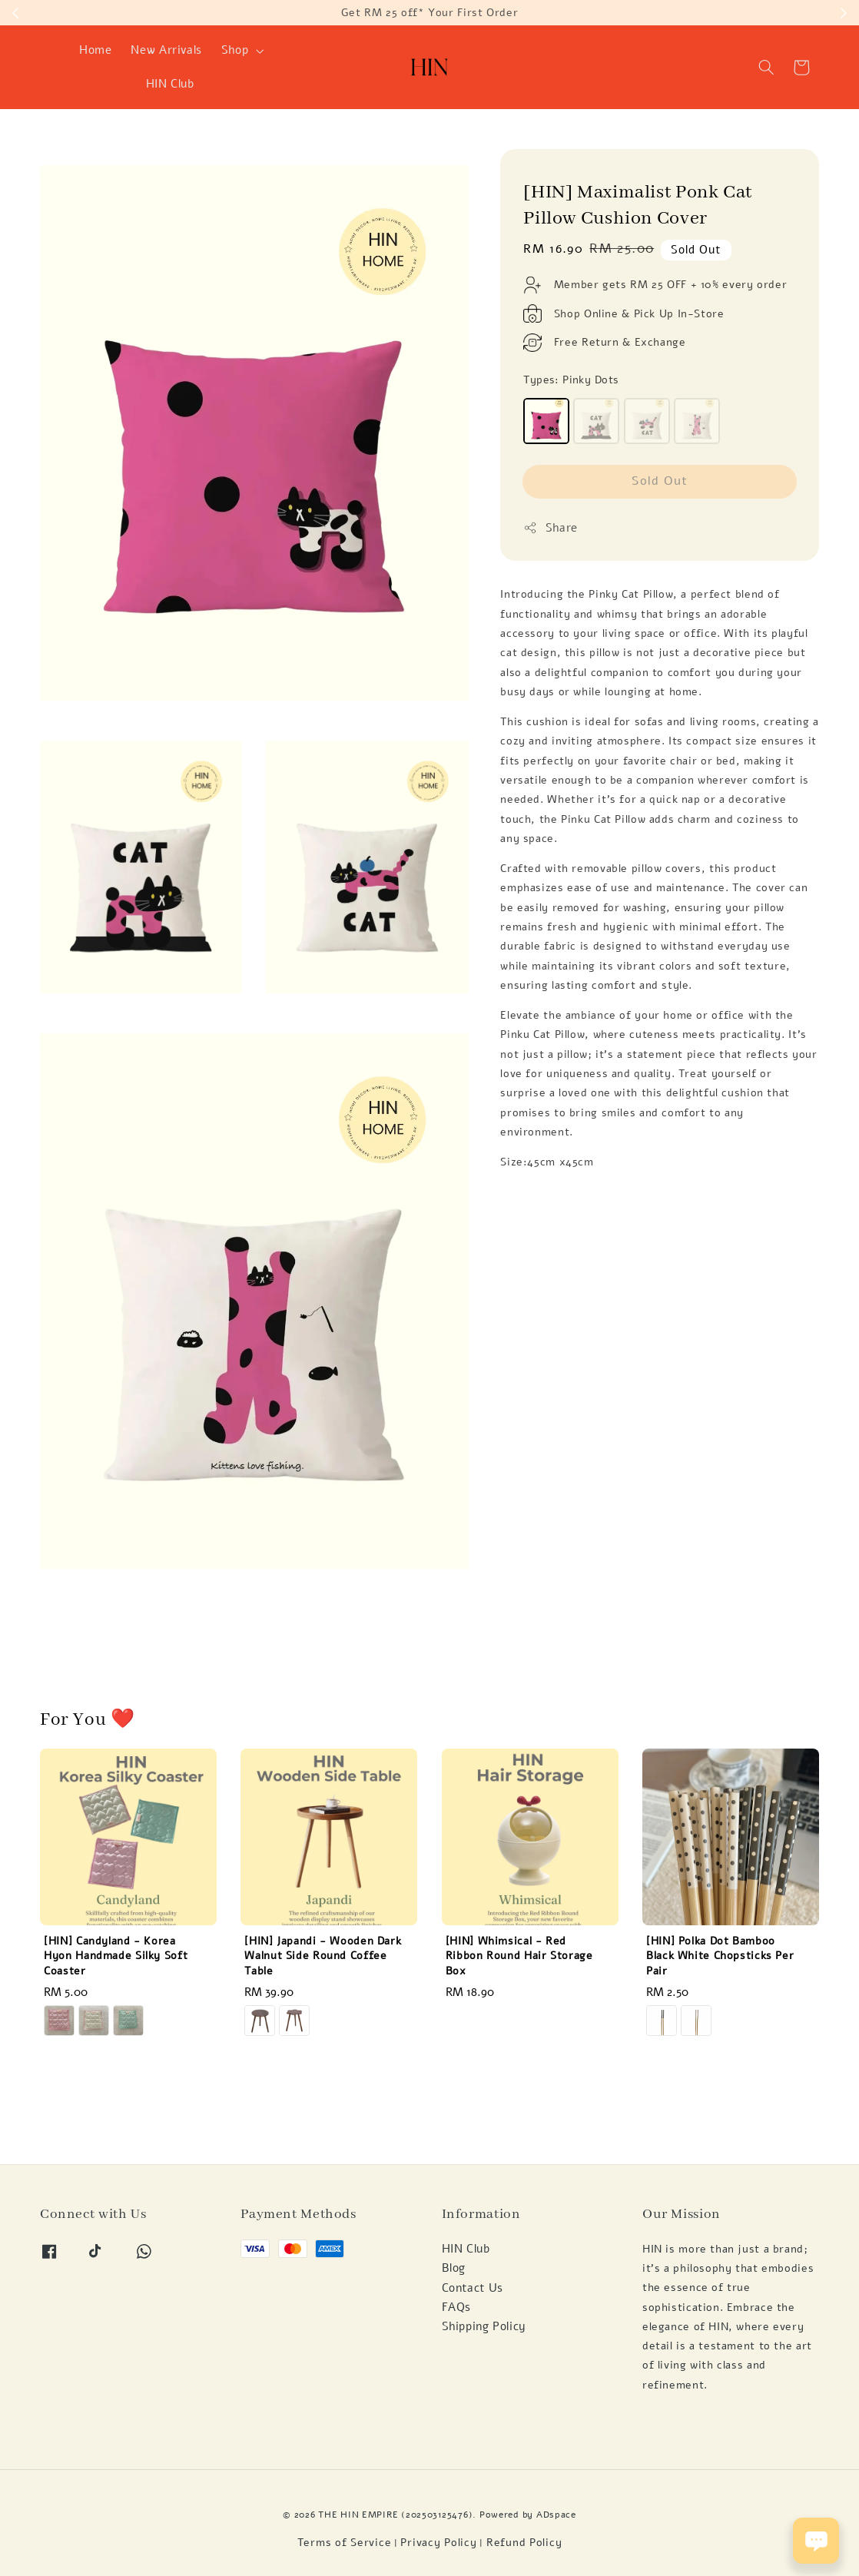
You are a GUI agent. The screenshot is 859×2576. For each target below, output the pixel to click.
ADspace (556, 2514)
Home (95, 50)
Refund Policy (524, 2542)
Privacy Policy (438, 2542)
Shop (235, 50)
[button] (766, 67)
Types (571, 380)
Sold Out (659, 480)
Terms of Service (344, 2542)
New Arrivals (166, 50)
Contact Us (472, 2288)
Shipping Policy (484, 2326)
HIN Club (170, 83)
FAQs (457, 2307)
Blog (454, 2268)
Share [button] (550, 527)
